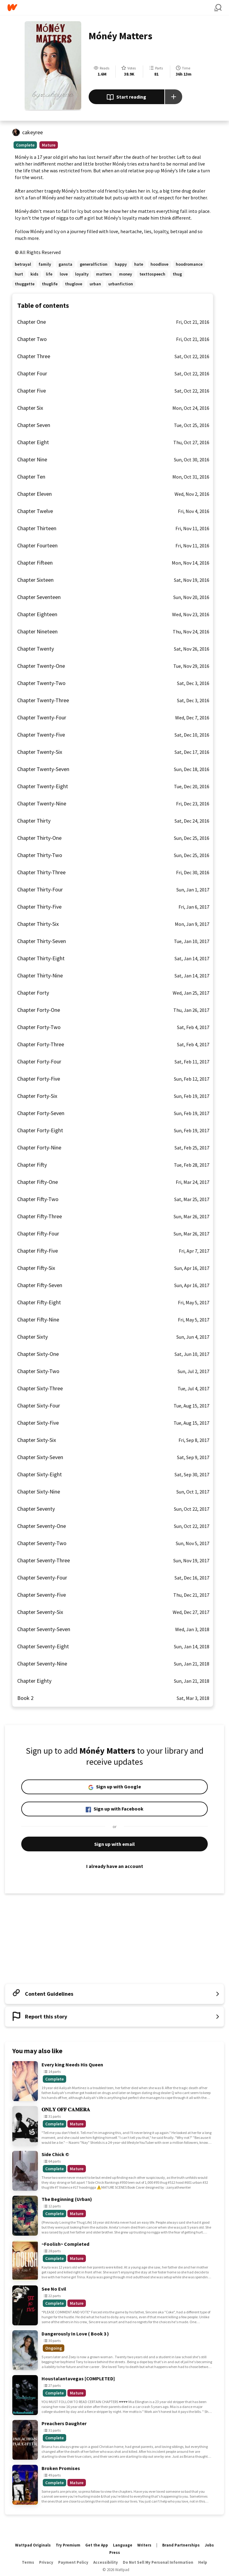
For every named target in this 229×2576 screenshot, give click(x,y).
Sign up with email (114, 1844)
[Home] (110, 7)
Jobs (209, 2545)
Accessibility (105, 2562)
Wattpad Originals (33, 2545)
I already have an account (114, 1866)
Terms (28, 2562)
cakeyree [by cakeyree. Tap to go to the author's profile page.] (32, 132)
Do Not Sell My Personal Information (158, 2562)
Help (202, 2562)
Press (114, 2552)
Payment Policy (73, 2562)
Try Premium (68, 2545)
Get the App (96, 2545)
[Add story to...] (173, 96)
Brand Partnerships (181, 2545)
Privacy (46, 2562)
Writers (144, 2545)
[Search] (218, 7)
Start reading (126, 97)
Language (122, 2545)
